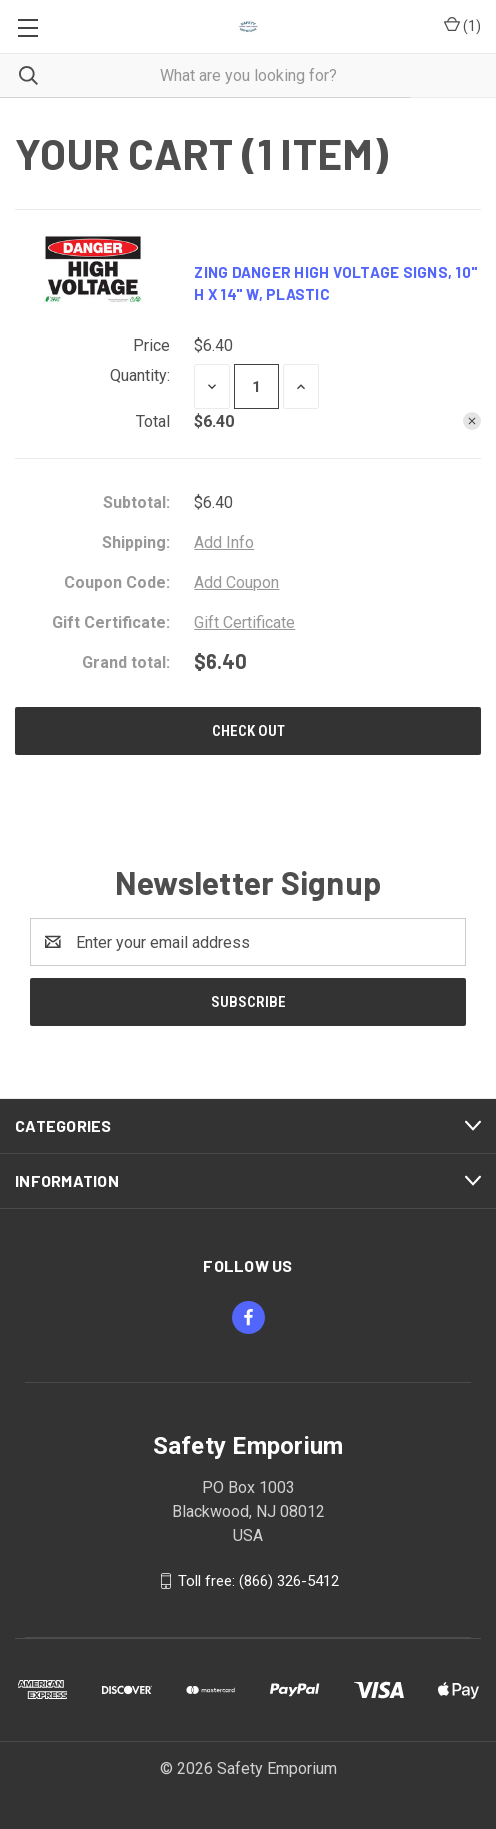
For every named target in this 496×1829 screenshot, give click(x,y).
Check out (248, 731)
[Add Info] (224, 543)
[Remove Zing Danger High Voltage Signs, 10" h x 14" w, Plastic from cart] (472, 421)
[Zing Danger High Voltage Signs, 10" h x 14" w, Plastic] (256, 386)
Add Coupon (236, 582)
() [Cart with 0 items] (462, 26)
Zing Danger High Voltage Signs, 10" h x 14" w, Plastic (336, 283)
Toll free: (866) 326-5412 (258, 1581)
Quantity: (140, 375)
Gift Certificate (244, 622)
